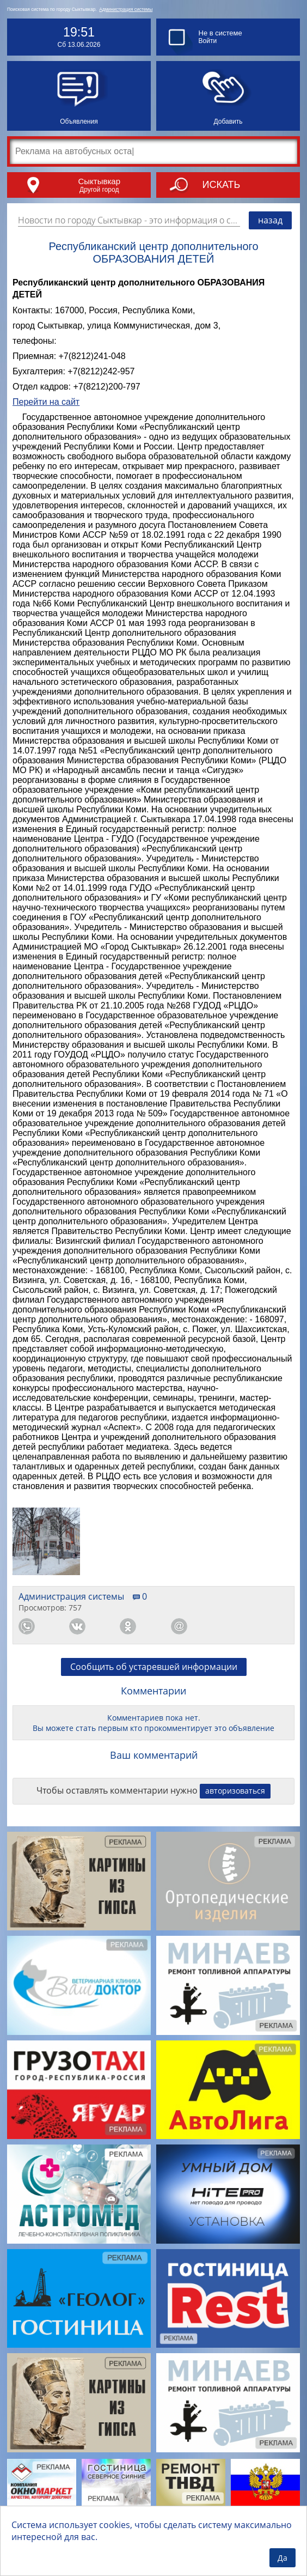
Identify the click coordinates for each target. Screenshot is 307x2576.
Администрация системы (125, 9)
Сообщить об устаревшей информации (153, 1667)
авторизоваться (235, 1790)
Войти (208, 41)
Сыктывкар (99, 181)
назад (270, 220)
